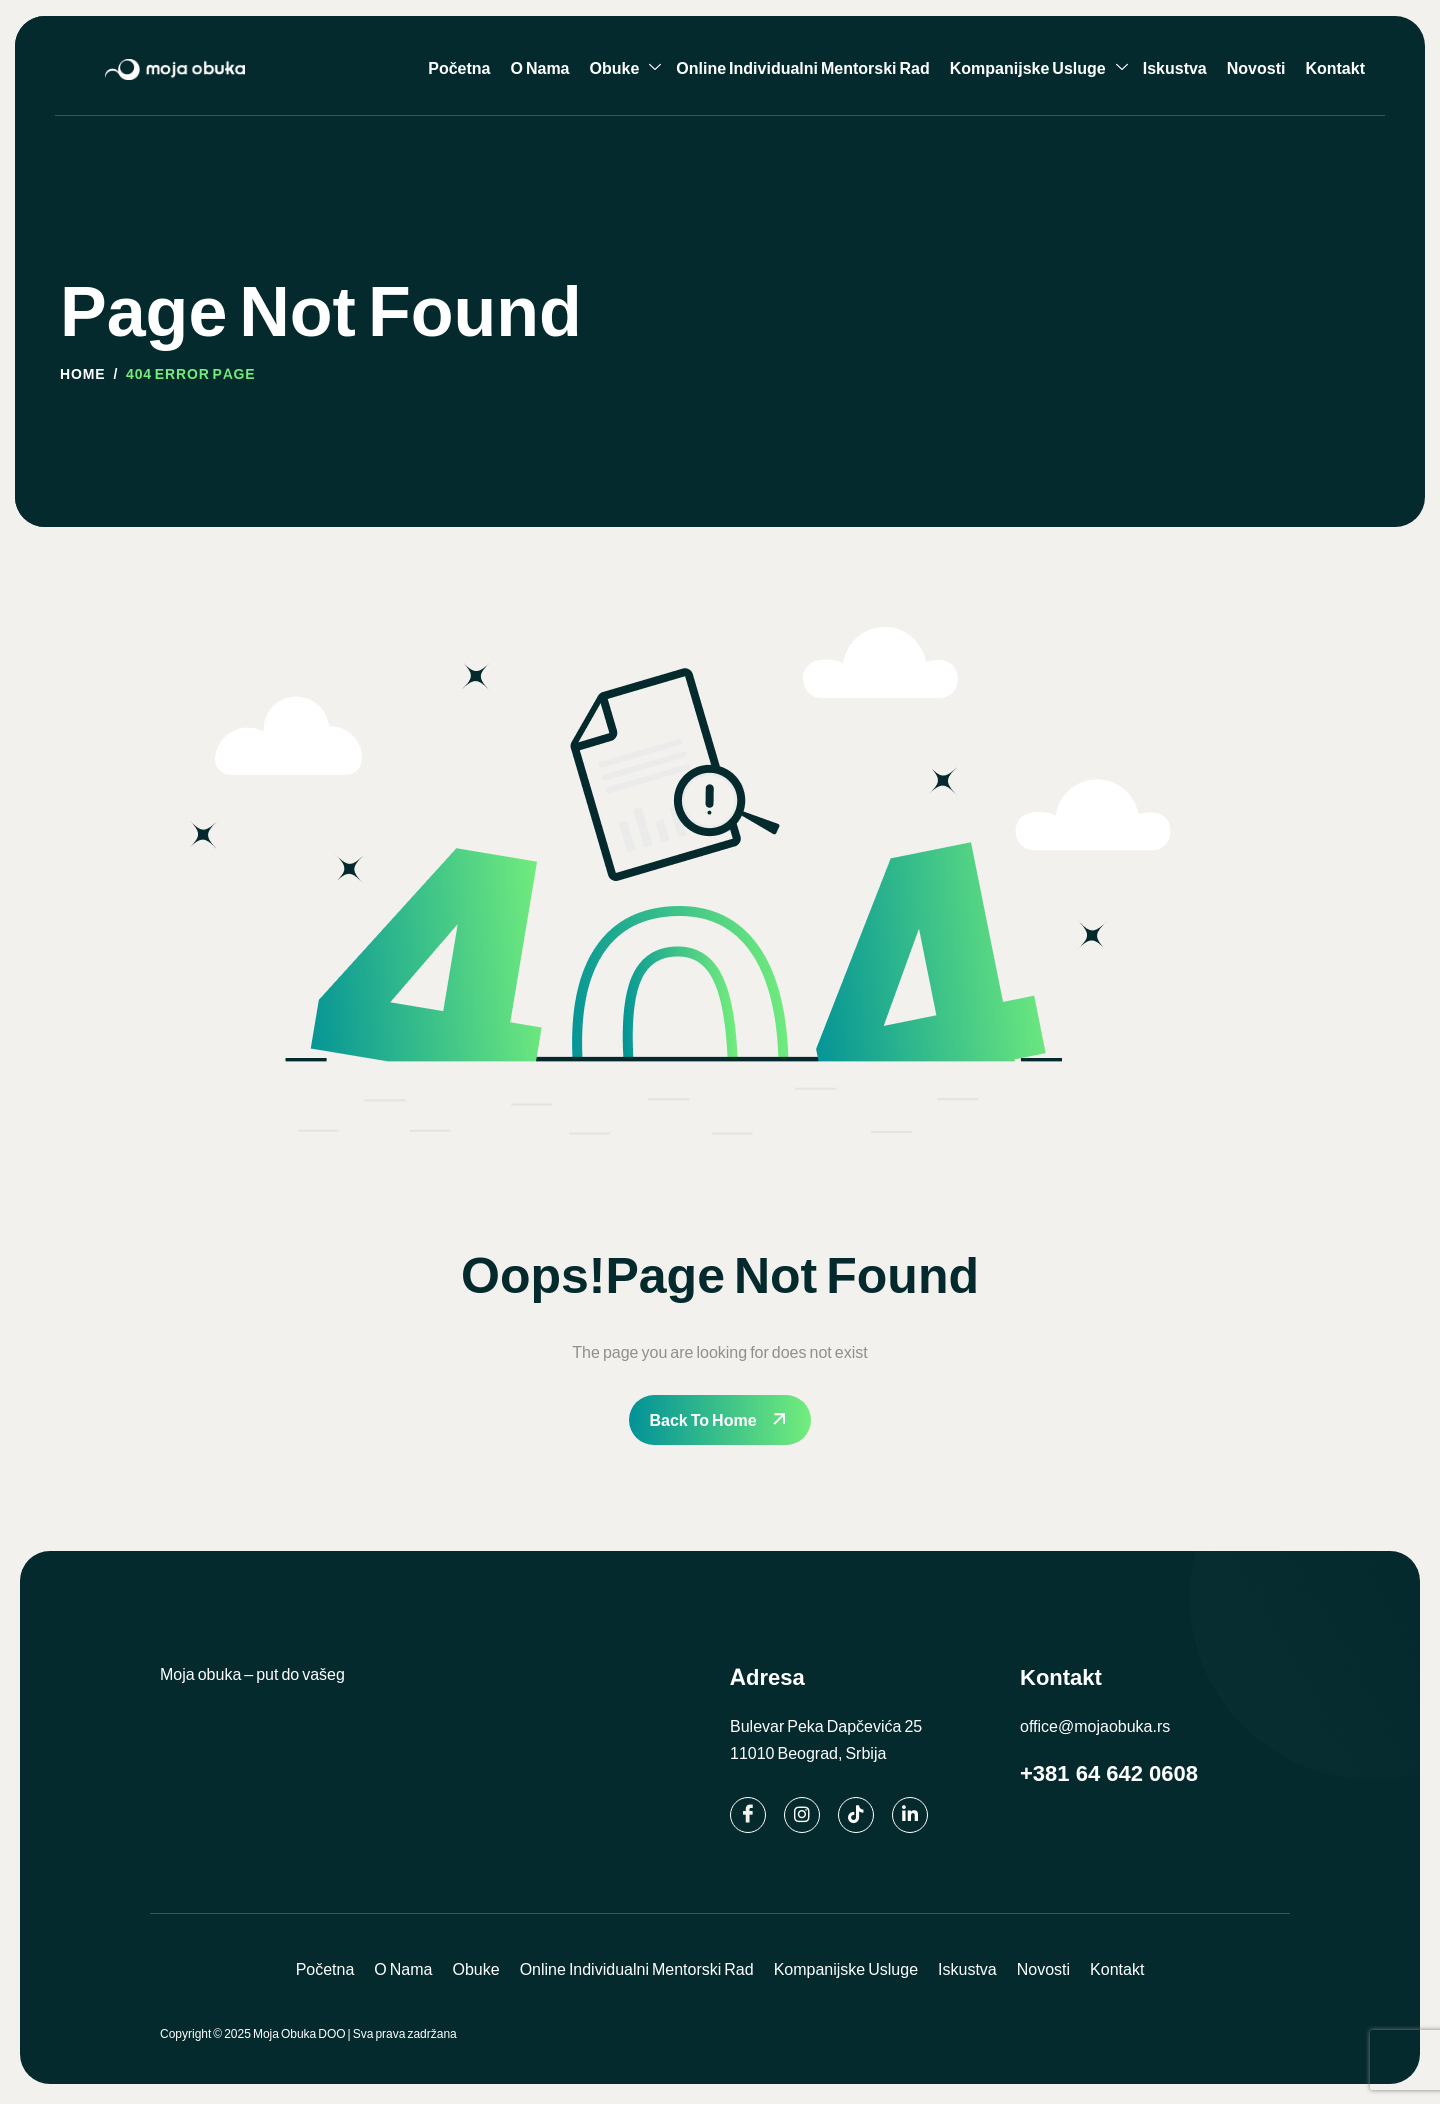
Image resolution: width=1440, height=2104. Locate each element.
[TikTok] (856, 1815)
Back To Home (702, 1419)
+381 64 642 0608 (1109, 1773)
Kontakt (1335, 67)
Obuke (626, 68)
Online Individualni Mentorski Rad (802, 67)
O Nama (539, 67)
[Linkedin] (910, 1815)
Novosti (1256, 67)
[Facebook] (748, 1815)
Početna (459, 67)
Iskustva (1175, 67)
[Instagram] (802, 1815)
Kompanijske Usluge (1039, 68)
